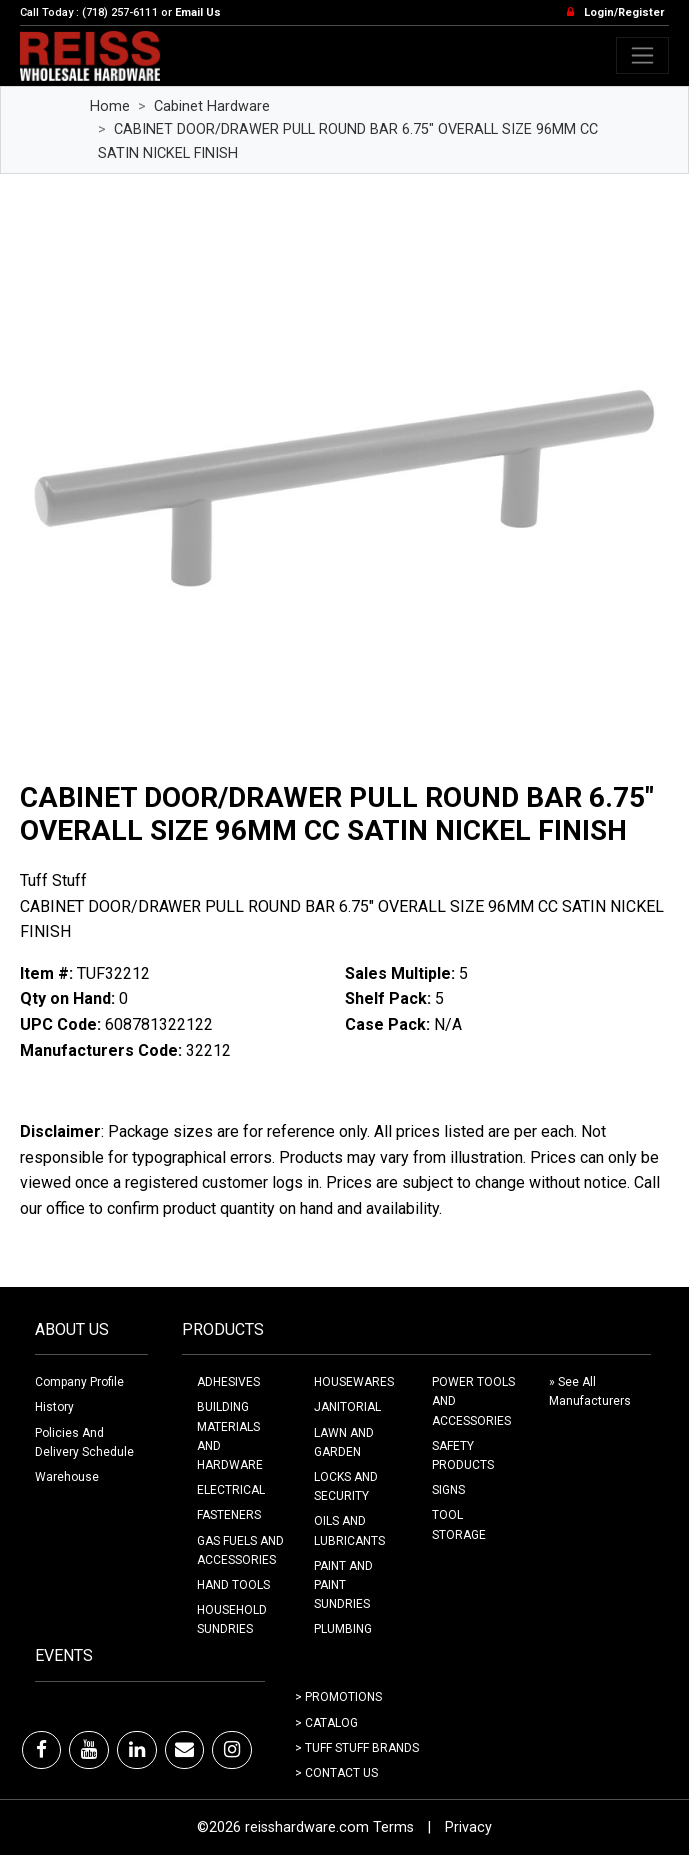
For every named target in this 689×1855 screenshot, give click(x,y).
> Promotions (338, 1697)
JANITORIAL (347, 1407)
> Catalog (326, 1723)
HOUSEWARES (354, 1382)
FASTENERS (229, 1515)
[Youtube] (89, 1750)
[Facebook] (41, 1750)
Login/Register (624, 12)
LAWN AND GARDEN (344, 1442)
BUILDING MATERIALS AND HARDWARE (230, 1436)
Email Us (198, 12)
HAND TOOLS (233, 1585)
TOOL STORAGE (459, 1524)
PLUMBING (343, 1629)
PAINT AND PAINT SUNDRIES (343, 1585)
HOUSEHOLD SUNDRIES (232, 1619)
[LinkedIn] (137, 1750)
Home (110, 106)
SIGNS (448, 1490)
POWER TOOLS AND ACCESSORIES (473, 1401)
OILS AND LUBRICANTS (349, 1530)
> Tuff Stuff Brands (357, 1748)
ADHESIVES (228, 1382)
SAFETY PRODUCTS (463, 1455)
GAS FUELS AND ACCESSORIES (240, 1550)
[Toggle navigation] (642, 55)
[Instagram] (232, 1750)
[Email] (184, 1750)
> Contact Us (336, 1773)
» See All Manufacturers (590, 1391)
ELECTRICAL (231, 1490)
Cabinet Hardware (212, 106)
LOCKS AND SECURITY (346, 1486)
